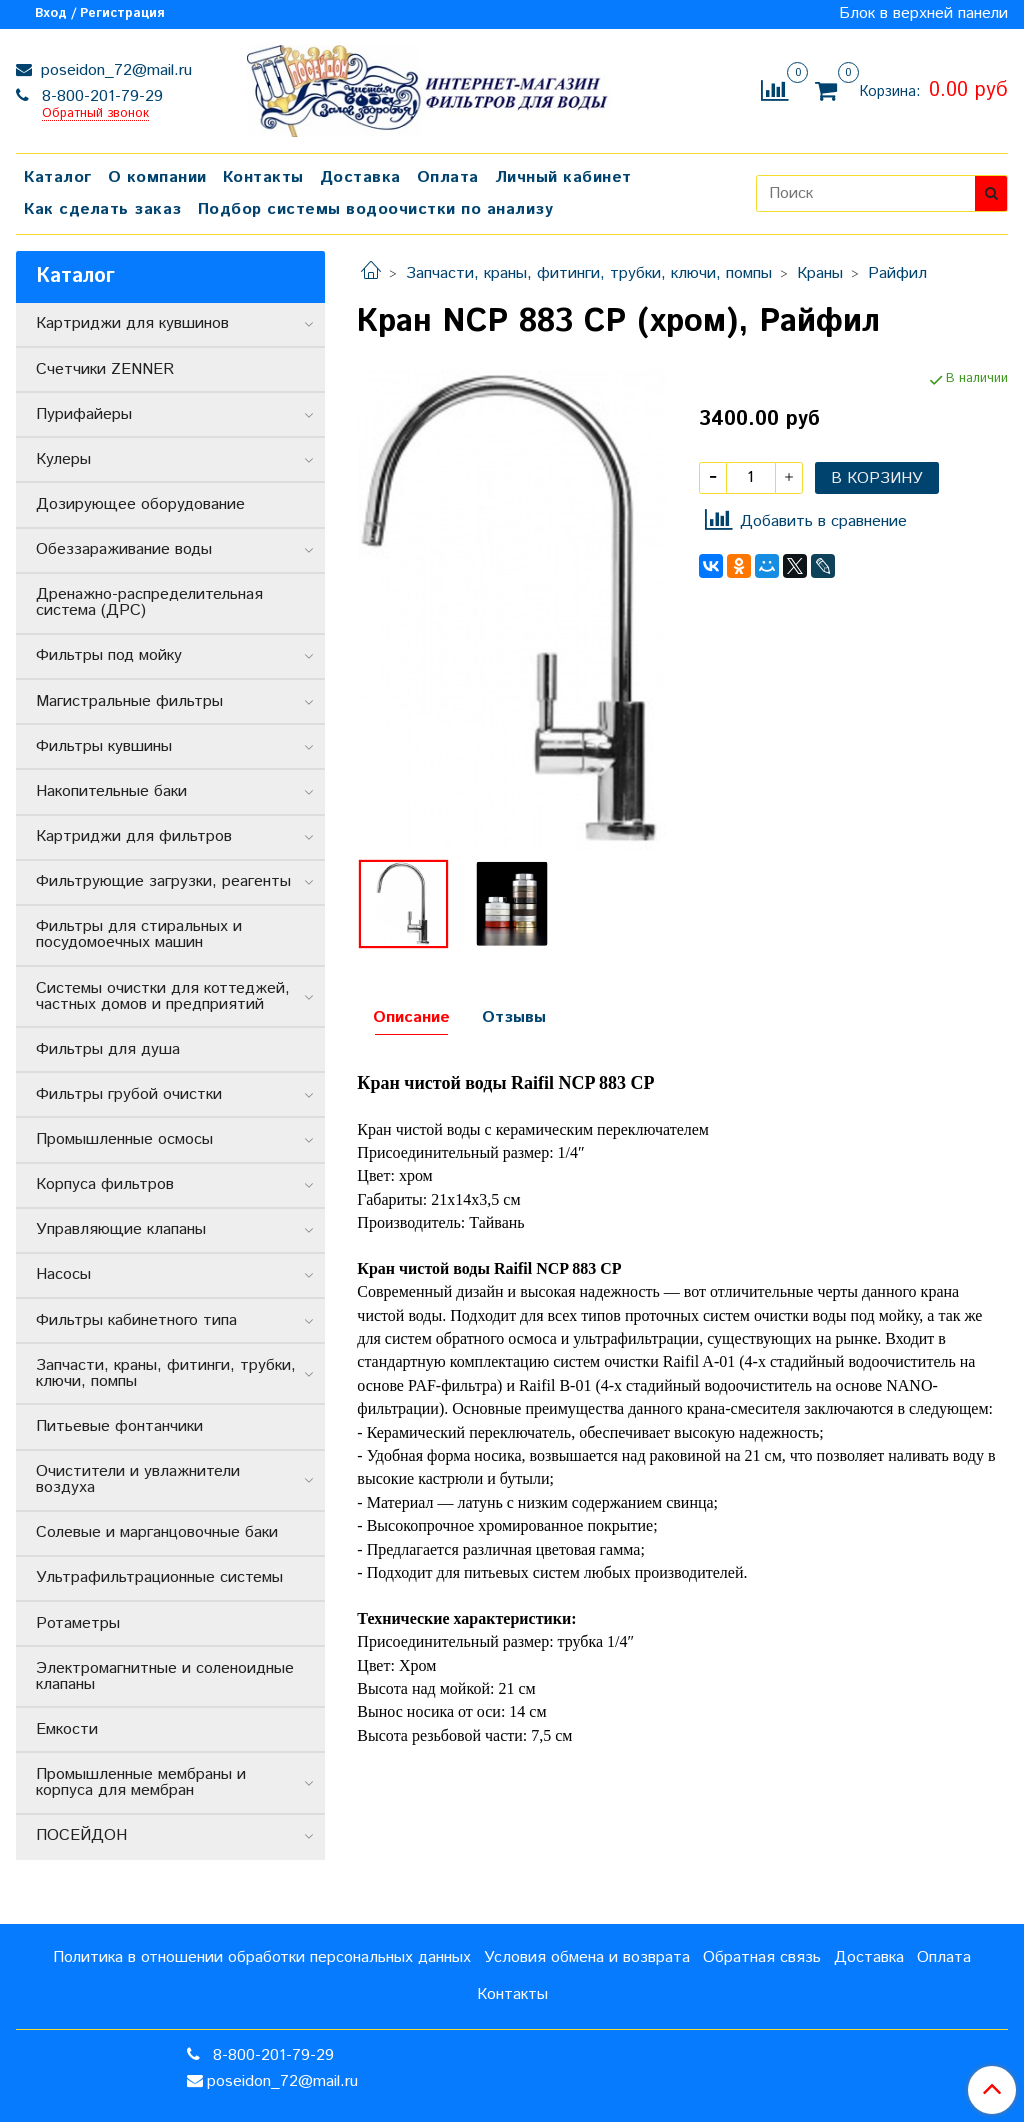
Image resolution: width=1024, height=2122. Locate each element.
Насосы (63, 1274)
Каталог (58, 177)
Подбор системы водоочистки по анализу (376, 209)
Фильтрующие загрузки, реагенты (163, 881)
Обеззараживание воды (124, 549)
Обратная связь (762, 1957)
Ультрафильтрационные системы (159, 1577)
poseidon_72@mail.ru (114, 70)
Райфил (897, 273)
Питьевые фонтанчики (119, 1426)
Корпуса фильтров (105, 1184)
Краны (820, 273)
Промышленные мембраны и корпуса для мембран (141, 1782)
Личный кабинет (563, 177)
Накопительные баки (111, 791)
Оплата (448, 177)
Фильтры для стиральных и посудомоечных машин (139, 934)
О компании (157, 177)
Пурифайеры (84, 414)
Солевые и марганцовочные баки (157, 1532)
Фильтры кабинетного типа (136, 1320)
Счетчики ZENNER (105, 369)
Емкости (67, 1729)
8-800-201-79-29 (100, 96)
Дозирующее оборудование (140, 504)
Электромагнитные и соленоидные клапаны (165, 1676)
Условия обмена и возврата (587, 1957)
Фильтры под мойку (109, 655)
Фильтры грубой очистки (129, 1094)
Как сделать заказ (103, 209)
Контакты (263, 177)
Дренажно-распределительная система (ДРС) (149, 602)
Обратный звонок (95, 114)
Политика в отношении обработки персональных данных (262, 1957)
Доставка (360, 177)
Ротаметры (78, 1623)
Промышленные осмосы (124, 1139)
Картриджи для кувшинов (132, 323)
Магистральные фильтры (129, 701)
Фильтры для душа (108, 1049)
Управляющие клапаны (121, 1229)
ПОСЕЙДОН (81, 1835)
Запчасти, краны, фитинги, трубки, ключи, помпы (589, 273)
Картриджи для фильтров (134, 836)
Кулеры (63, 459)
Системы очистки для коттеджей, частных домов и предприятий (163, 996)
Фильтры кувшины (104, 746)
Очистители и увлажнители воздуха (138, 1479)
